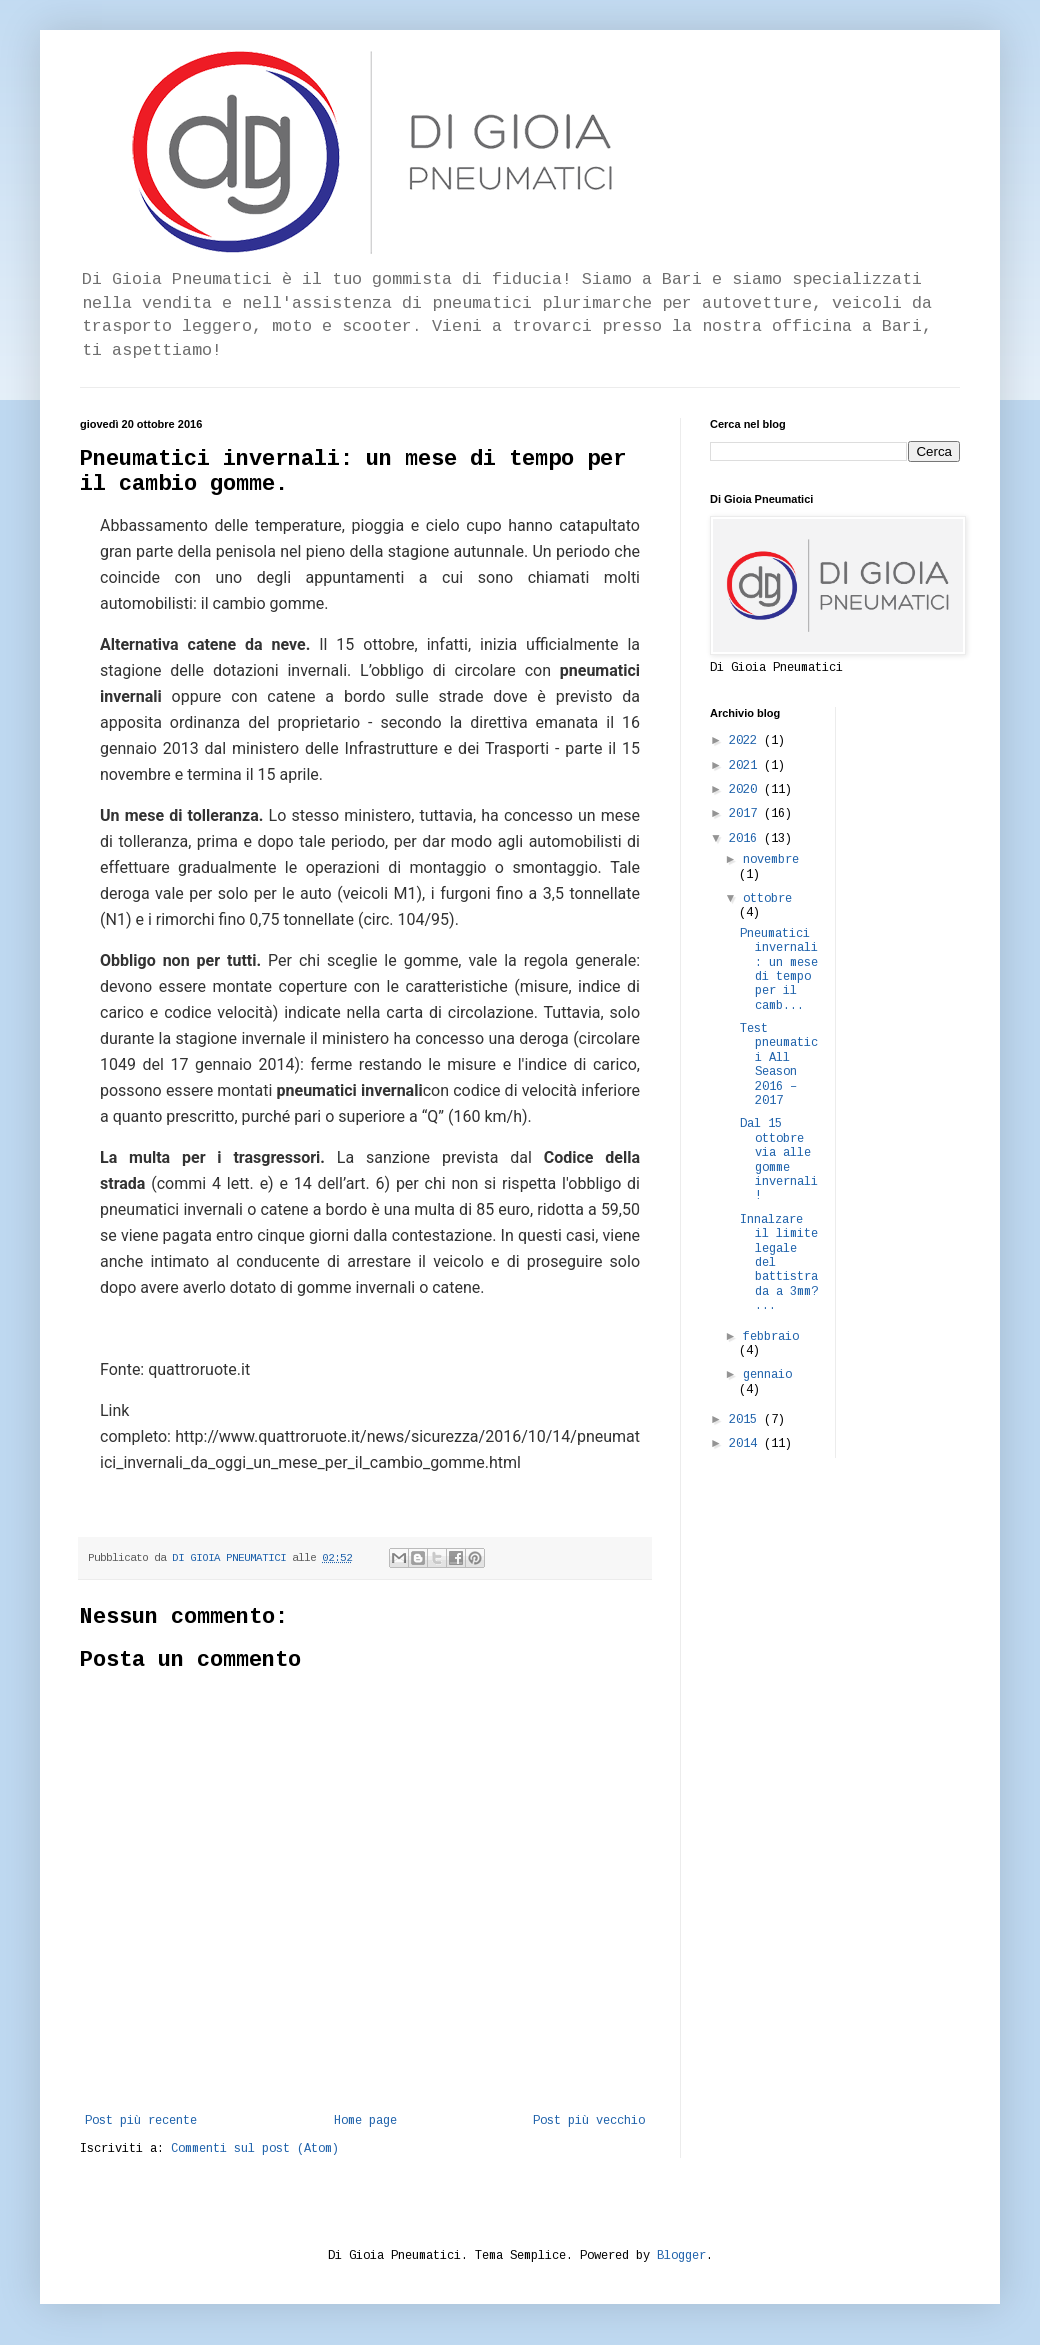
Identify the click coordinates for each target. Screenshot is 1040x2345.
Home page (365, 2121)
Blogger (681, 2256)
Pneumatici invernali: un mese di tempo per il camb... (779, 970)
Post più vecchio (589, 2121)
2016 (746, 839)
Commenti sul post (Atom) (255, 2149)
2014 (746, 1444)
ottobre (767, 899)
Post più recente (141, 2121)
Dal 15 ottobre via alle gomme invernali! (779, 1160)
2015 (746, 1420)
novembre (771, 860)
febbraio (771, 1337)
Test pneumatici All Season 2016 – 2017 (779, 1065)
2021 (746, 766)
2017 (746, 814)
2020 (746, 790)
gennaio (767, 1375)
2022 (746, 741)
